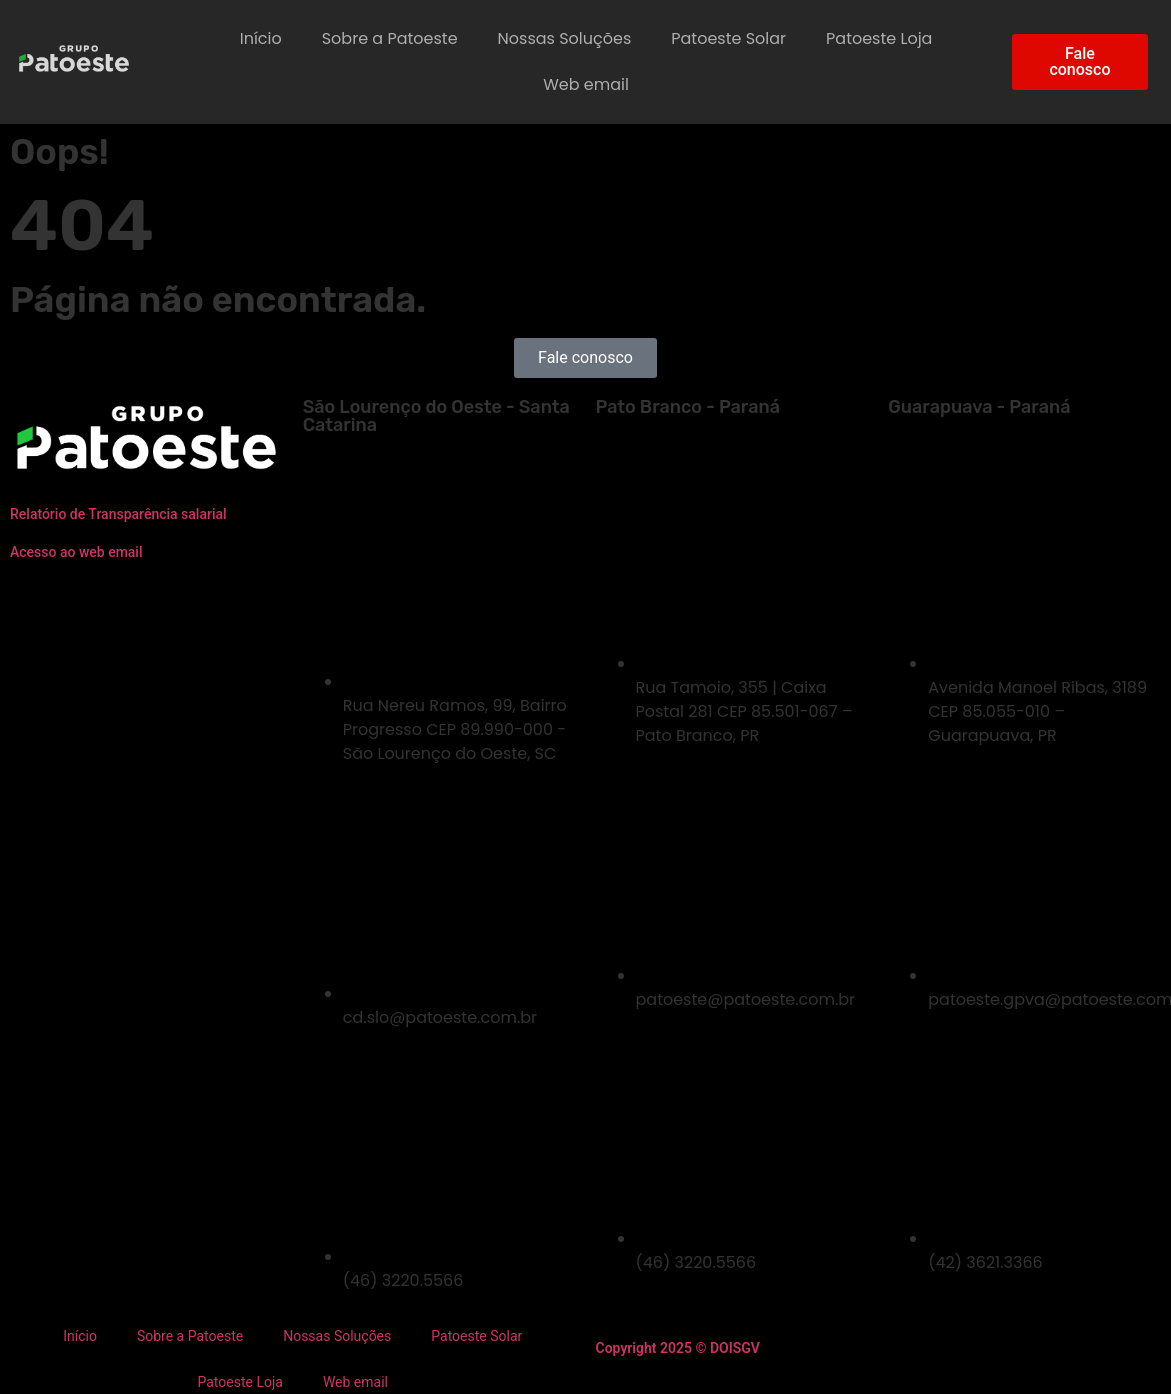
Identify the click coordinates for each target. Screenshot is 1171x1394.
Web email (586, 84)
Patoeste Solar (728, 38)
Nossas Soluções (565, 38)
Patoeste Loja (879, 38)
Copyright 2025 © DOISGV (678, 1348)
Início (261, 38)
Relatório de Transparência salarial (118, 514)
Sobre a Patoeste (390, 38)
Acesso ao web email (76, 552)
